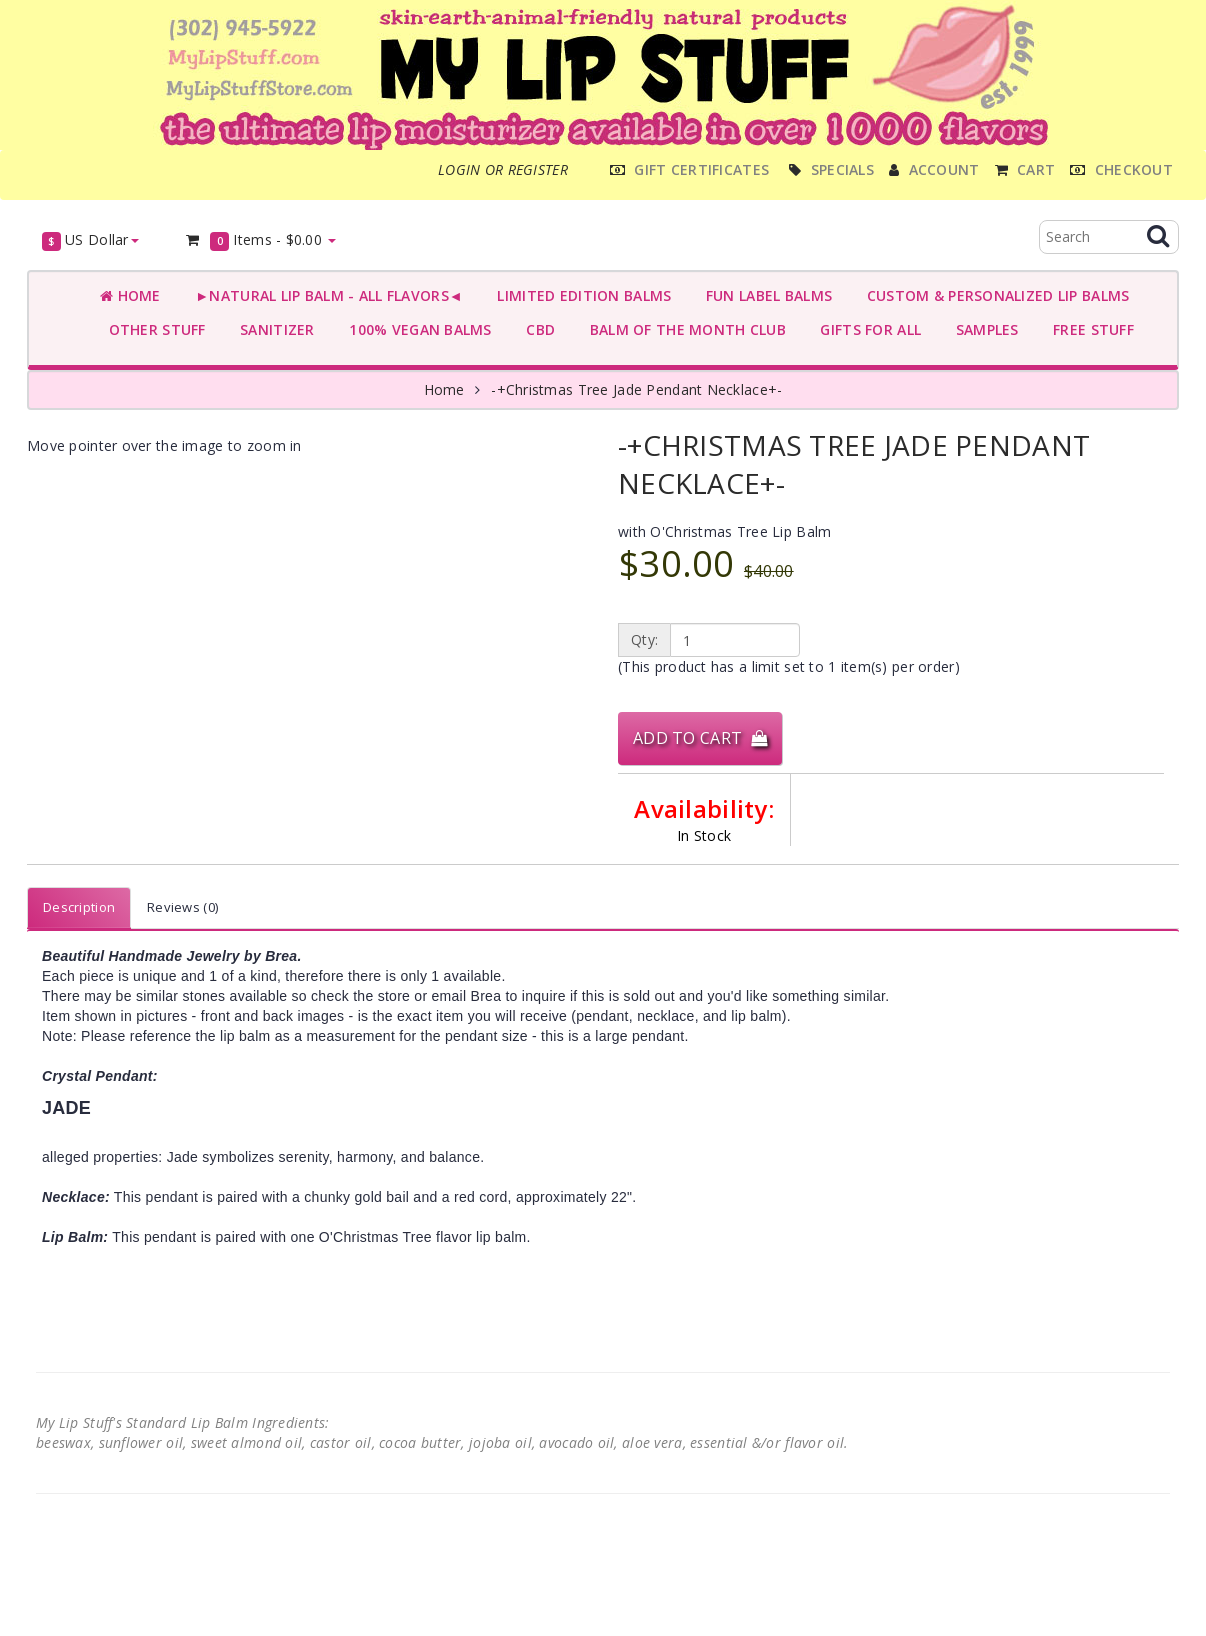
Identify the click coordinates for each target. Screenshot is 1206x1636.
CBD (536, 329)
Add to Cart (700, 738)
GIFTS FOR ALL (866, 329)
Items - (260, 240)
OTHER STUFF (153, 329)
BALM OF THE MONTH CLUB (683, 329)
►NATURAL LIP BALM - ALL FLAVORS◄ (325, 295)
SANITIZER (273, 329)
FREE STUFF (1089, 329)
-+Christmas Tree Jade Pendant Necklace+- (636, 389)
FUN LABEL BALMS (764, 295)
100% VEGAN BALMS (416, 329)
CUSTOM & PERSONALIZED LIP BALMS (993, 295)
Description (79, 907)
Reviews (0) (182, 907)
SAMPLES (983, 329)
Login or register (503, 169)
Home (130, 295)
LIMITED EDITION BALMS (580, 295)
